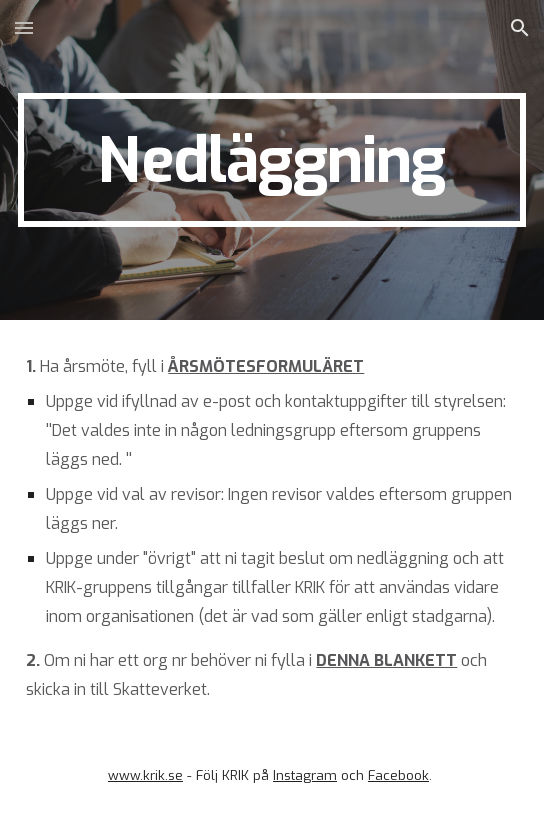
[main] (271, 159)
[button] (24, 27)
